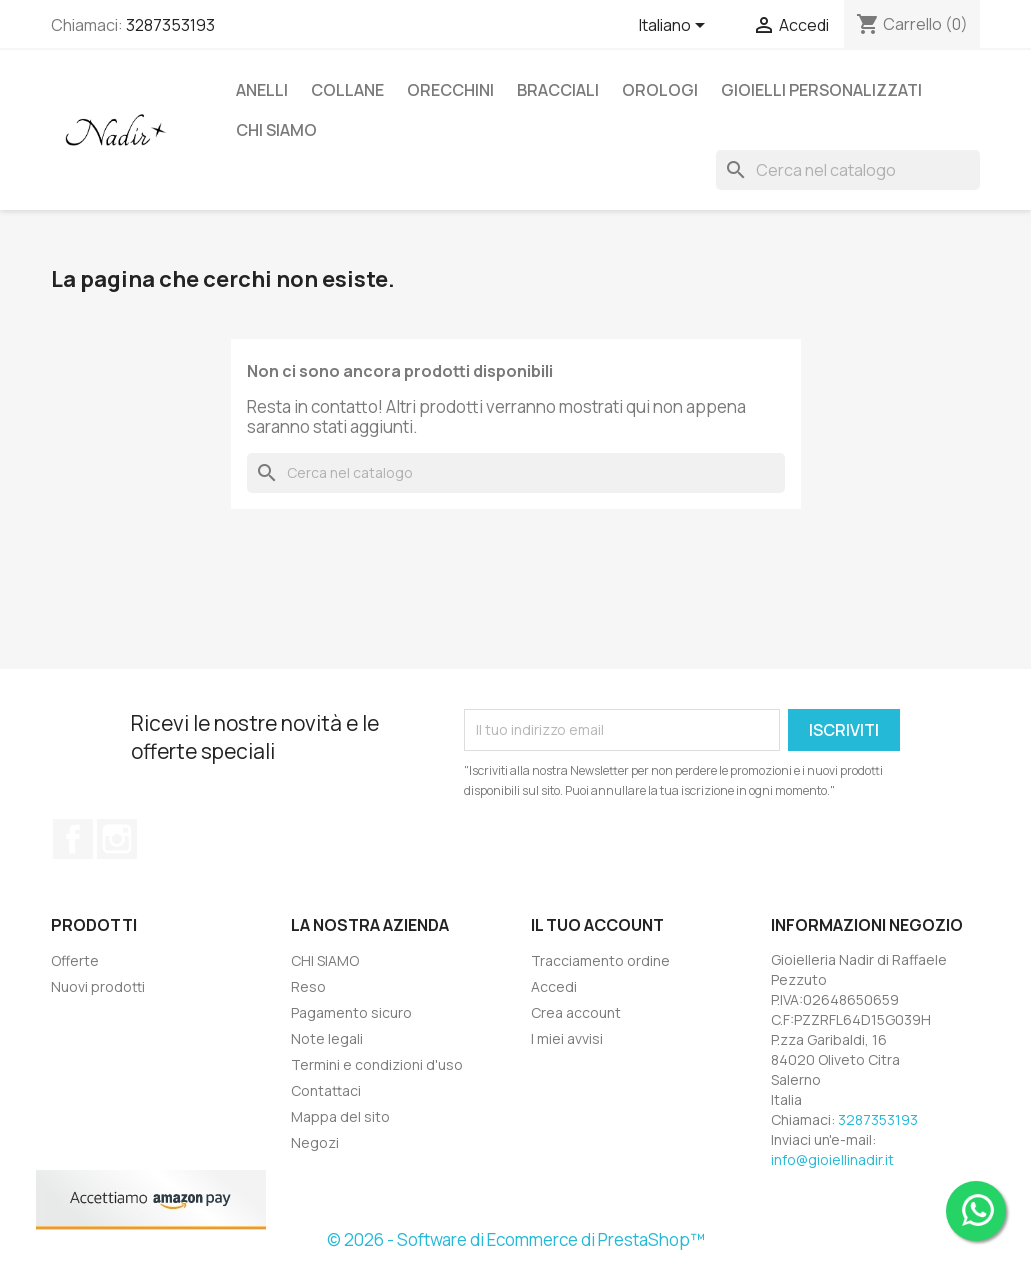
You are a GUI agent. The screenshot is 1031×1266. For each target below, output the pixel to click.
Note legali (327, 1038)
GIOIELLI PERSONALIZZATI (821, 90)
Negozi (315, 1142)
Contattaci (326, 1090)
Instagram (117, 839)
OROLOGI (660, 90)
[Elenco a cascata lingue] (675, 27)
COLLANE (347, 90)
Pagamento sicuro (351, 1012)
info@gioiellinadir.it (832, 1159)
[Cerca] (848, 170)
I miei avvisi (567, 1038)
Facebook (73, 839)
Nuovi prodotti (98, 986)
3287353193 (170, 25)
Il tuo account (597, 925)
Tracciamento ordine (600, 960)
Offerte (75, 960)
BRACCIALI (558, 90)
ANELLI (262, 90)
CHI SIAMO (276, 130)
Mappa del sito (340, 1116)
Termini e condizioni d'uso (377, 1064)
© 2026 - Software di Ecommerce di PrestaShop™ (516, 1239)
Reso (308, 986)
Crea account (576, 1012)
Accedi (554, 986)
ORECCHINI (450, 90)
